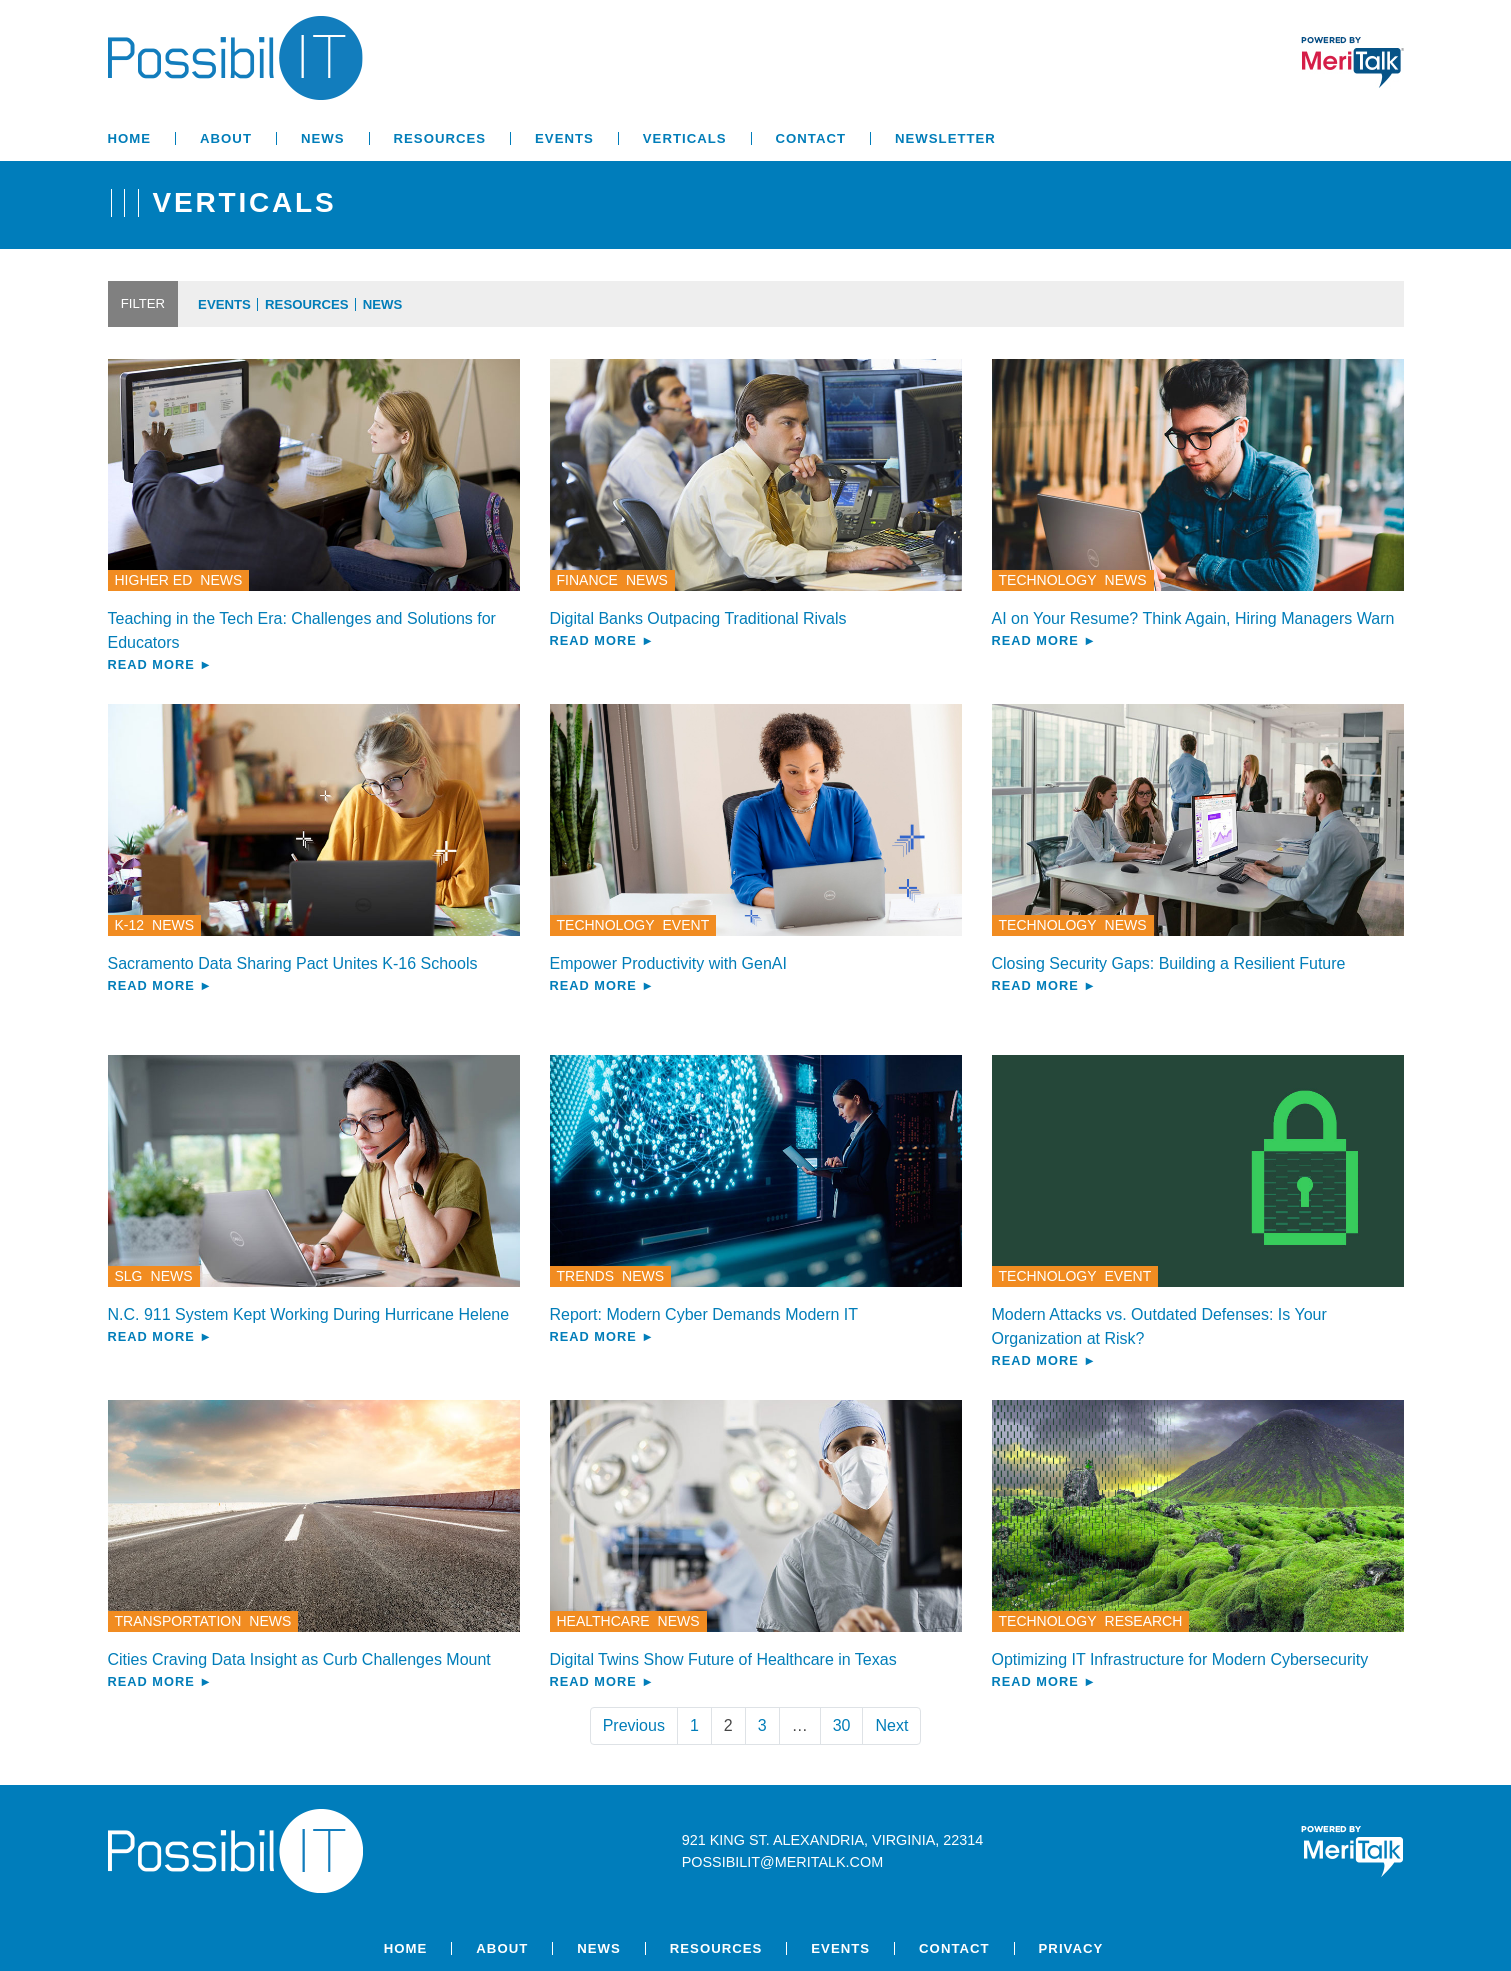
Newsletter (945, 138)
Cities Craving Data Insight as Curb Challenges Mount (299, 1659)
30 (842, 1725)
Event (686, 925)
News (323, 138)
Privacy (1071, 1948)
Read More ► (160, 664)
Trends (586, 1276)
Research (1144, 1621)
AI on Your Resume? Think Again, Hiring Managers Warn (1193, 618)
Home (130, 138)
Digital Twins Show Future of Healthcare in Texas (723, 1659)
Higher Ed (154, 580)
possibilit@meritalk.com (782, 1862)
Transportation (178, 1621)
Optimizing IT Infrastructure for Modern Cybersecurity (1180, 1659)
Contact (811, 138)
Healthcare (603, 1621)
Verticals (685, 138)
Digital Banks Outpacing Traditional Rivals (698, 618)
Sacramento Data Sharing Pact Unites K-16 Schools (293, 963)
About (226, 138)
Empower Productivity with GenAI (668, 963)
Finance (587, 580)
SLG (129, 1276)
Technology (1048, 580)
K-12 (130, 925)
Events (564, 138)
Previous (634, 1725)
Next (891, 1725)
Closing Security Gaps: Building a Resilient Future (1169, 963)
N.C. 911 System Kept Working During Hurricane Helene (309, 1314)
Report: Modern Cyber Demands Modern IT (704, 1314)
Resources (440, 138)
